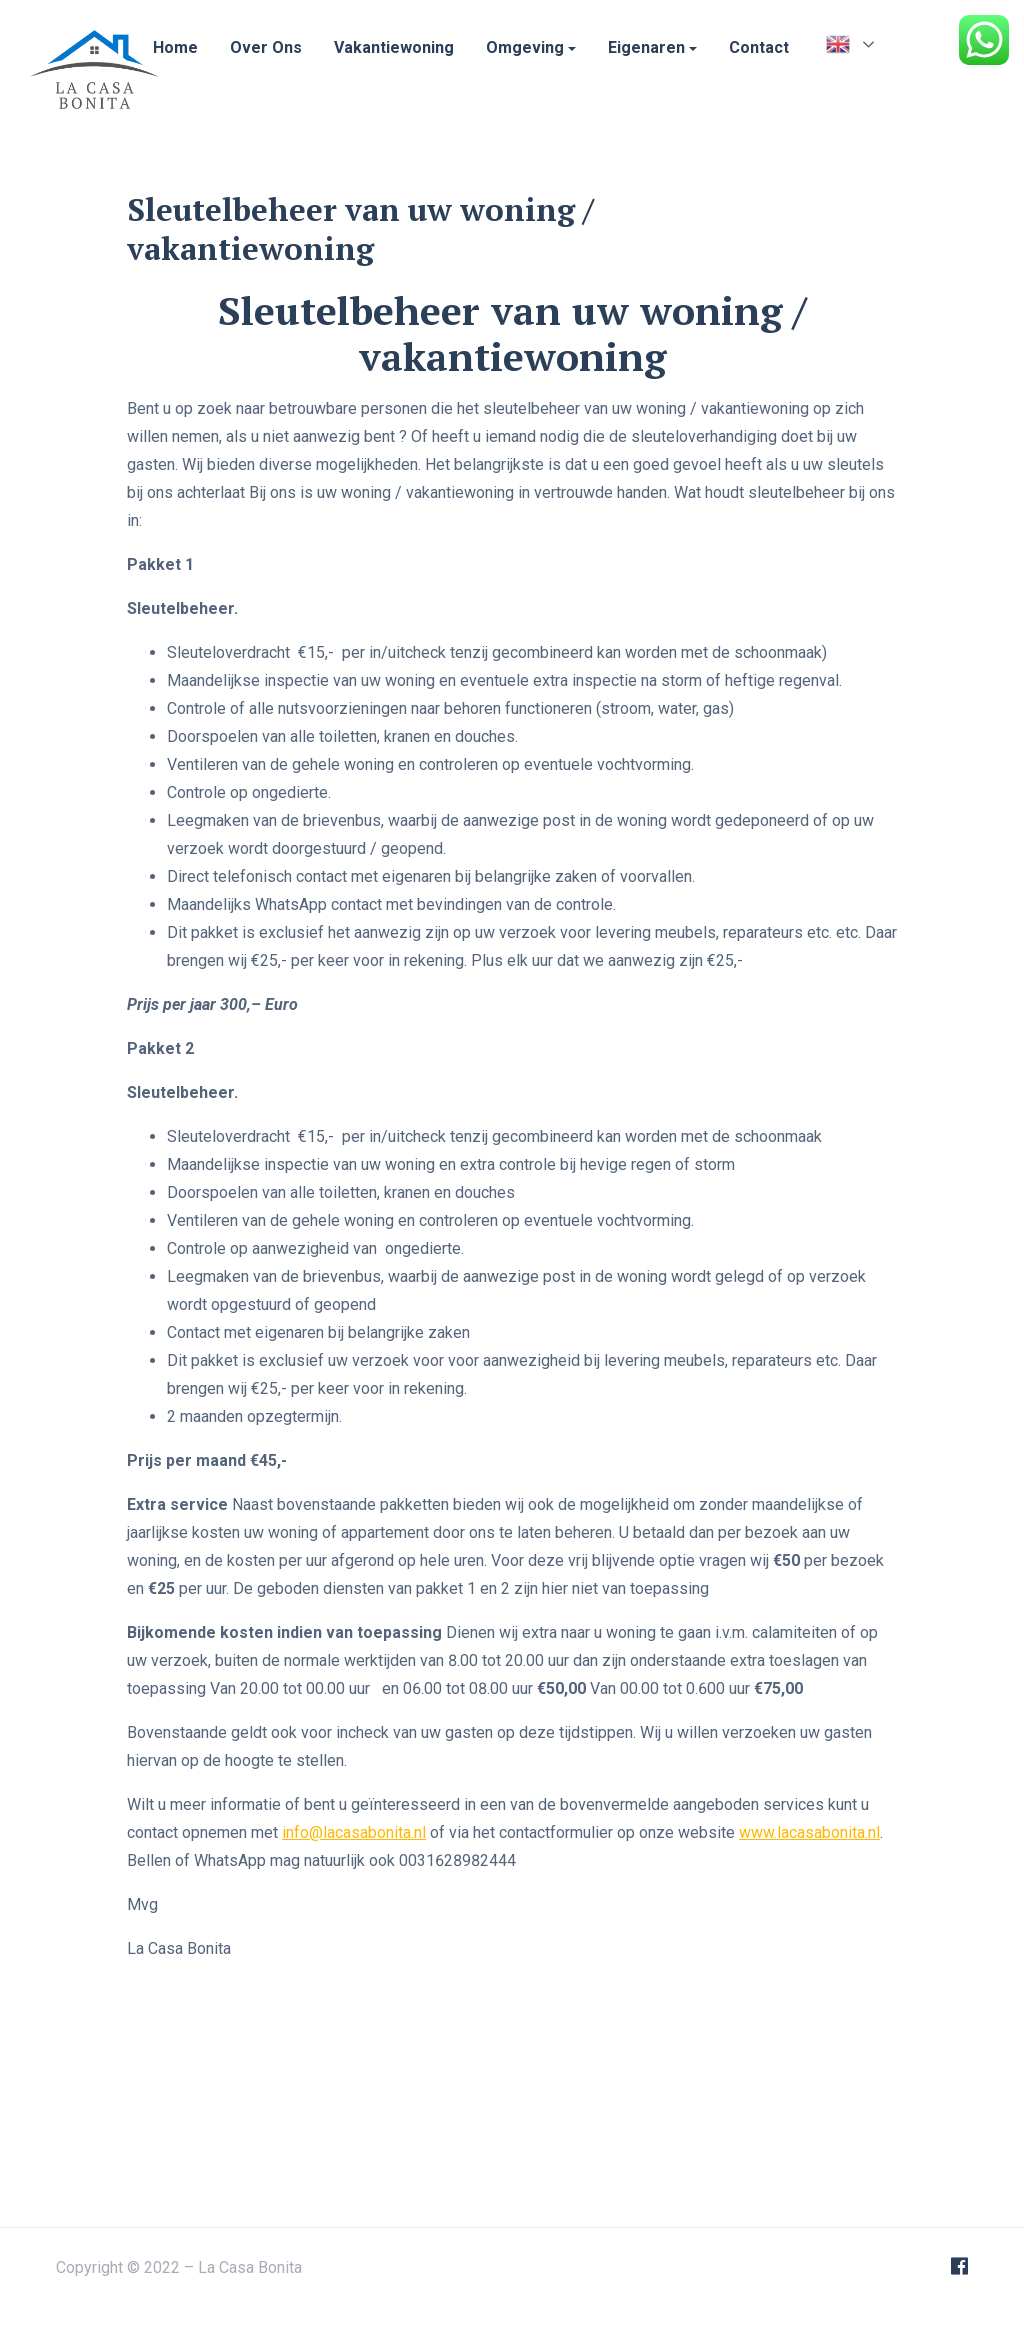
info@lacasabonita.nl (354, 2011)
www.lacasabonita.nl (809, 2011)
